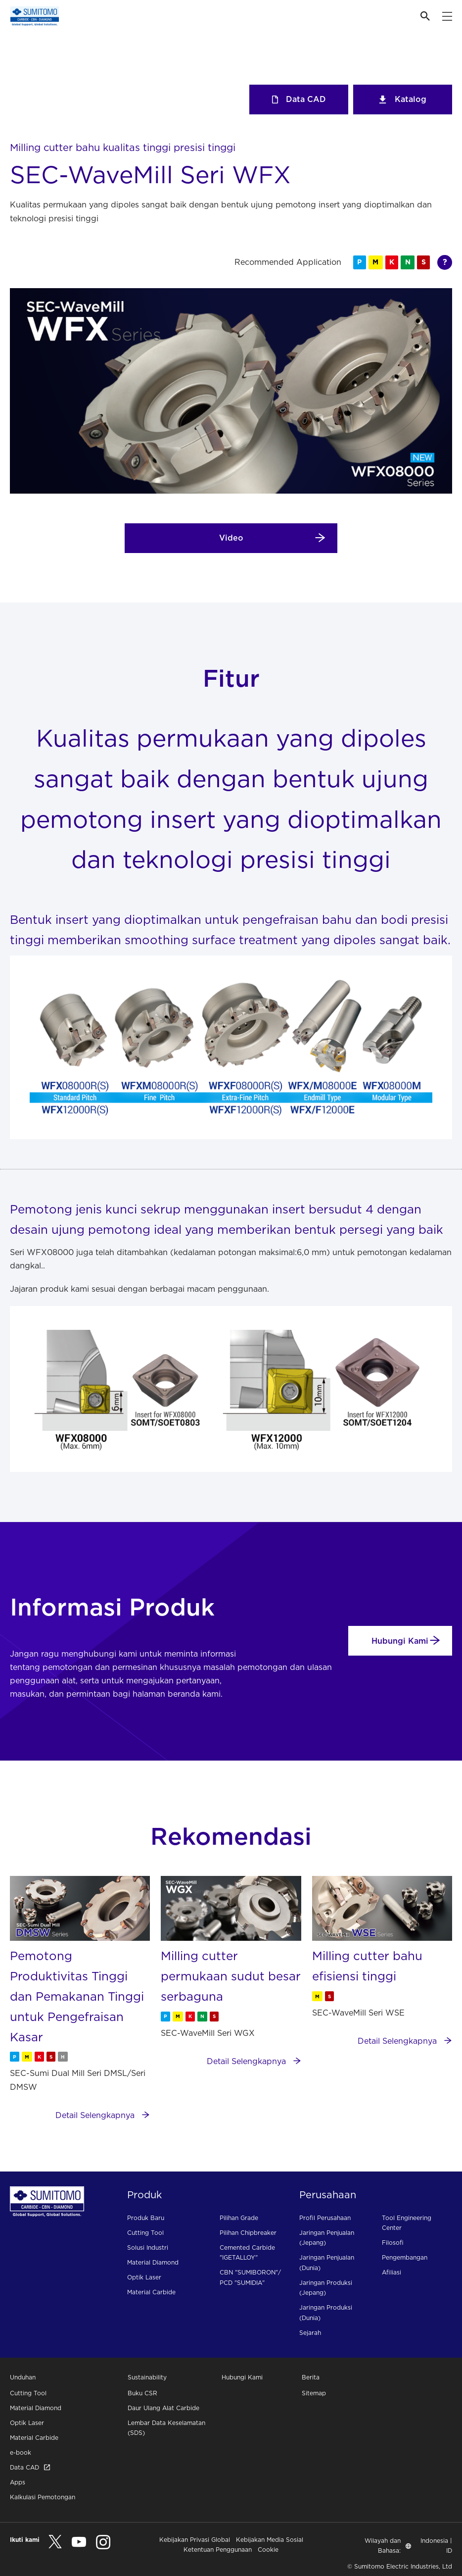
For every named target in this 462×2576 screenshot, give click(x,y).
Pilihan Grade (239, 2218)
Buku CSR (142, 2393)
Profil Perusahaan (325, 2218)
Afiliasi (391, 2272)
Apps (17, 2482)
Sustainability (147, 2377)
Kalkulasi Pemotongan (42, 2497)
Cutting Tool (145, 2232)
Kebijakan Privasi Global (194, 2539)
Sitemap (314, 2393)
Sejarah (310, 2332)
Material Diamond (153, 2262)
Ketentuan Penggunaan (218, 2549)
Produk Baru (145, 2218)
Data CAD (299, 99)
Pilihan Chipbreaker (248, 2232)
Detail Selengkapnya (102, 2115)
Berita (311, 2377)
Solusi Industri (147, 2247)
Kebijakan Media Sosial (269, 2539)
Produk (144, 2195)
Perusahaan (327, 2195)
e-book (20, 2452)
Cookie (268, 2549)
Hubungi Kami (406, 1641)
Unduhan (23, 2377)
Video (272, 538)
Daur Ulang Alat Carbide (163, 2408)
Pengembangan (404, 2257)
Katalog (402, 99)
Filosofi (393, 2242)
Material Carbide (151, 2292)
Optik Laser (144, 2277)
